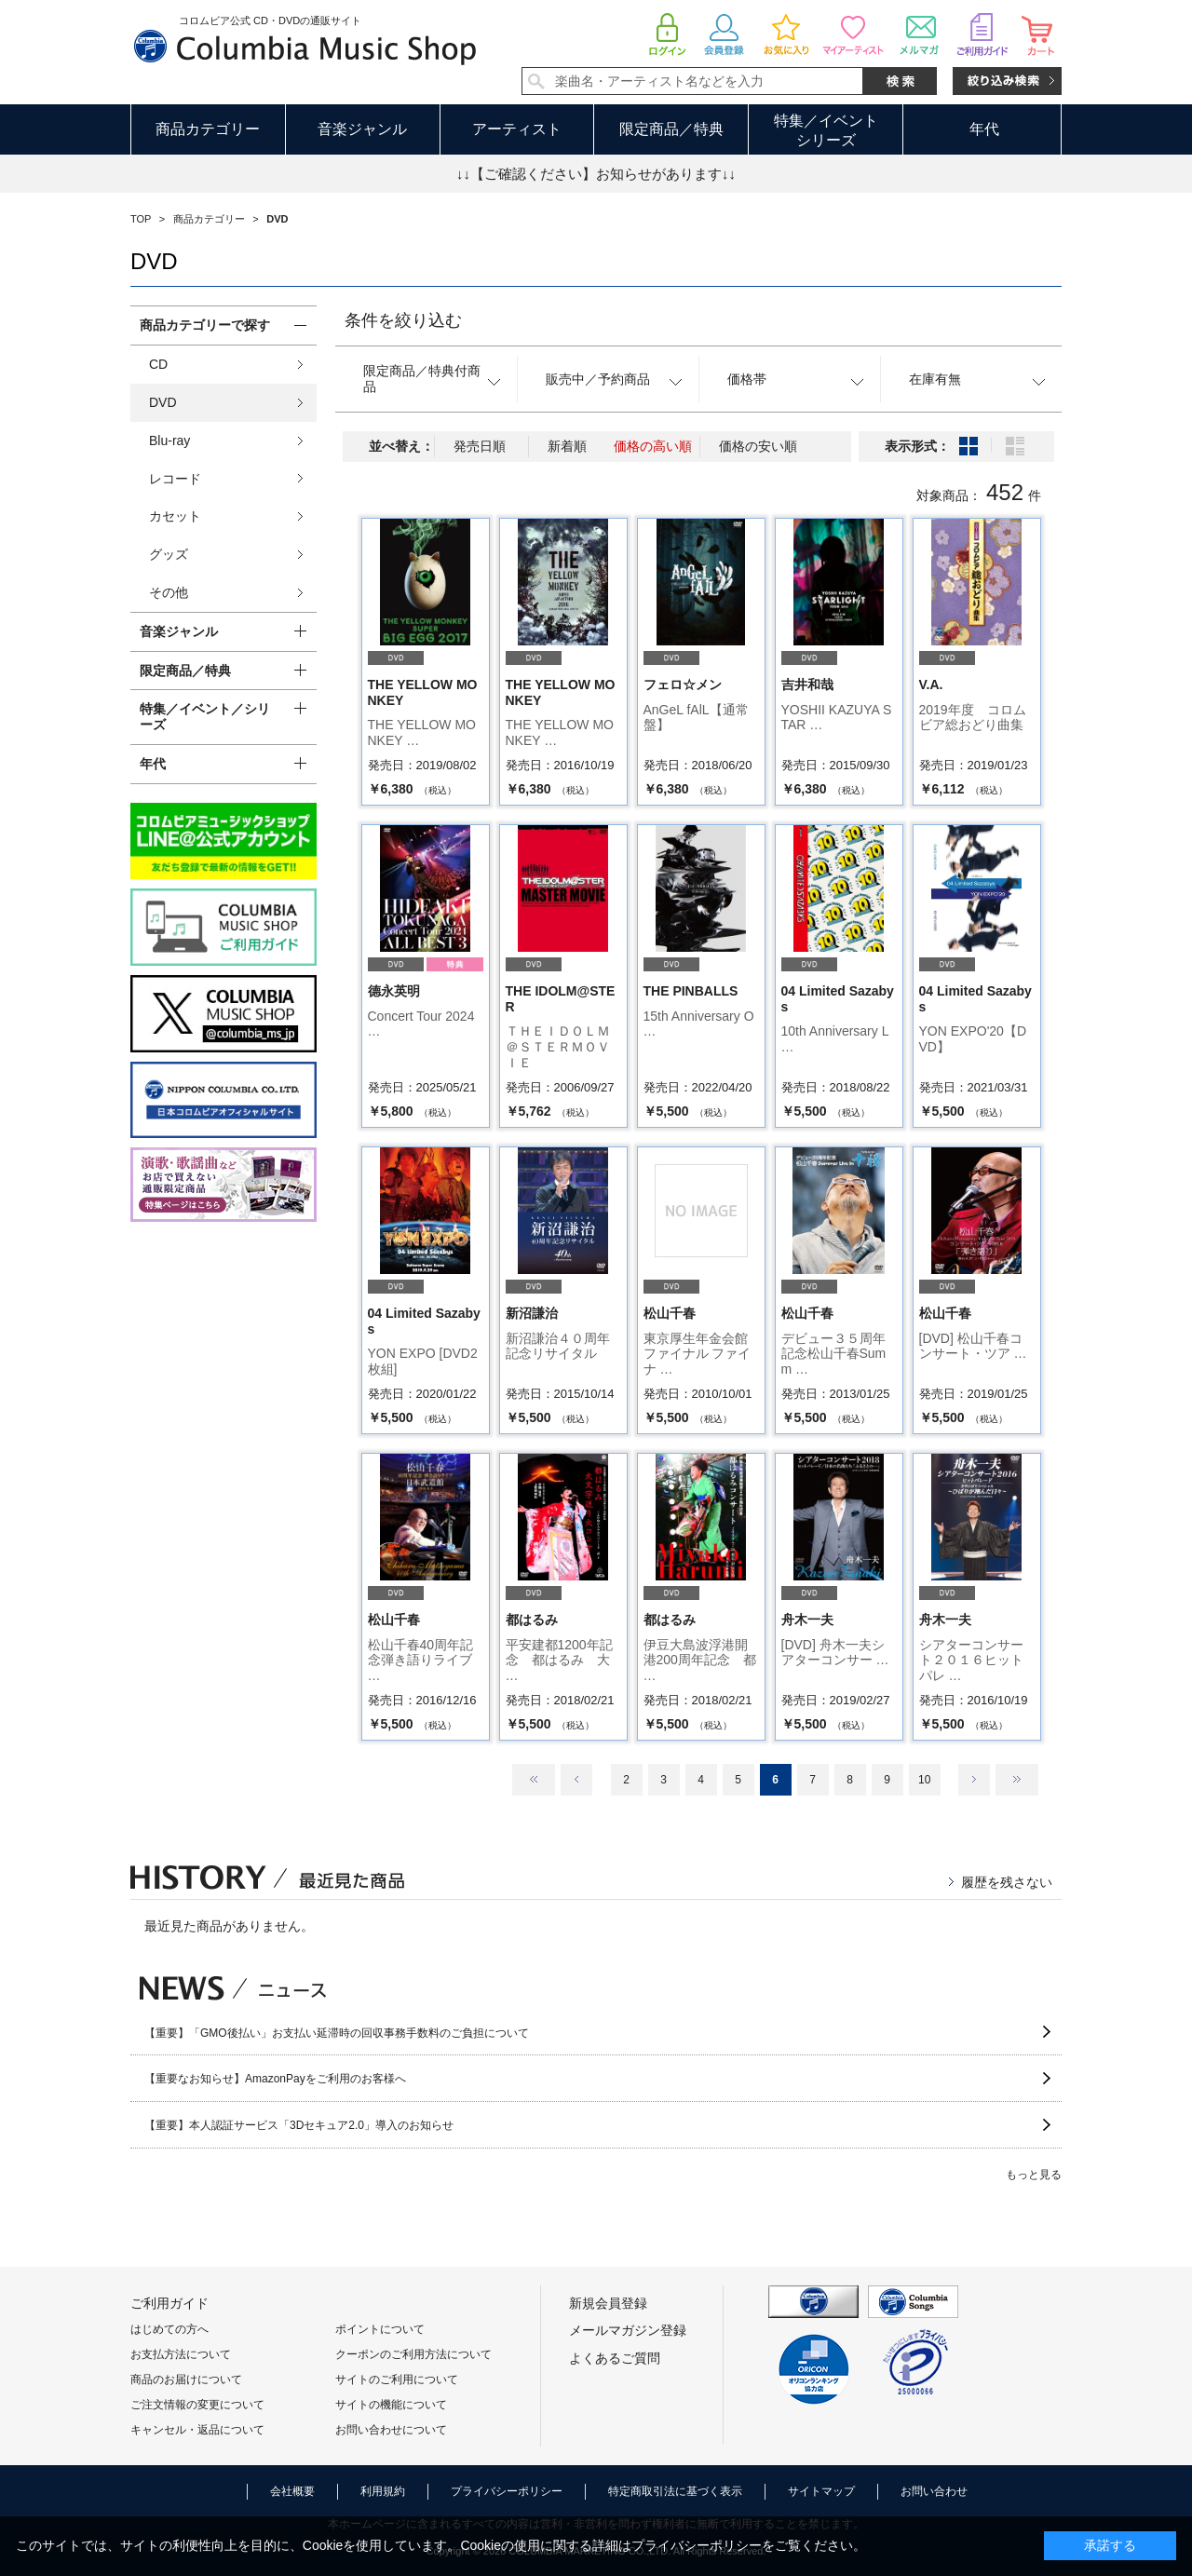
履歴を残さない (1006, 1882)
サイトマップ (821, 2491)
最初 (533, 1780)
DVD (163, 402)
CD (158, 364)
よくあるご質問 (614, 2358)
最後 (1017, 1780)
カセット (175, 515)
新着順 (567, 446)
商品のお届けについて (186, 2379)
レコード (175, 478)
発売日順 (480, 446)
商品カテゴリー (208, 129)
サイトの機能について (391, 2404)
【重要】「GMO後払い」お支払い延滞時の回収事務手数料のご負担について (336, 2033)
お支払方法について (180, 2354)
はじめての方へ (169, 2329)
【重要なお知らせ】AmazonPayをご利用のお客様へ (275, 2078)
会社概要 (292, 2491)
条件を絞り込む (403, 320)
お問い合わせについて (391, 2429)
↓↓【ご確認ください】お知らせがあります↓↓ (596, 174)
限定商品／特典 (671, 129)
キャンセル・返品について (197, 2429)
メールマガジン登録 (627, 2330)
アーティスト (517, 129)
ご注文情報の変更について (197, 2404)
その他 (168, 592)
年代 (984, 129)
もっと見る (1034, 2174)
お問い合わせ (934, 2491)
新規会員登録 (608, 2303)
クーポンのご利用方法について (413, 2354)
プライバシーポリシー (506, 2491)
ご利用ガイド (169, 2303)
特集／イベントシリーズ (826, 130)
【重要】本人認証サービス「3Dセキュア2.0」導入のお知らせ (299, 2125)
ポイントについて (380, 2329)
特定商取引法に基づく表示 (675, 2491)
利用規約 (382, 2491)
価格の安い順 (758, 446)
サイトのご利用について (396, 2379)
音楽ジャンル (362, 129)
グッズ (168, 554)
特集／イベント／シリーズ (205, 716)
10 (924, 1779)
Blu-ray (169, 440)
